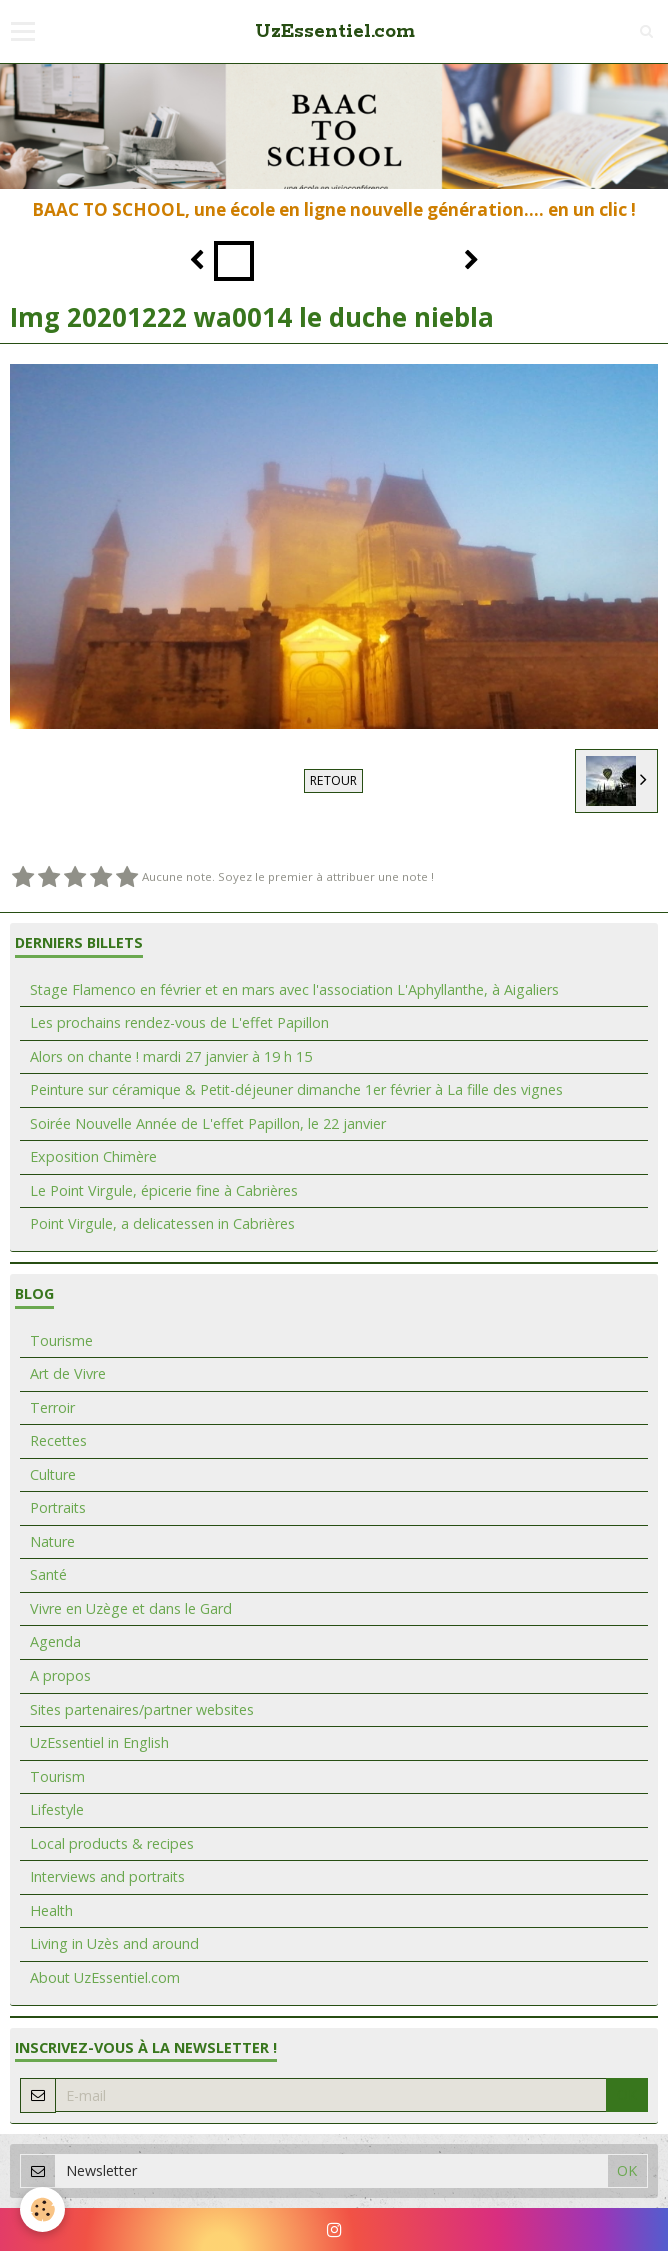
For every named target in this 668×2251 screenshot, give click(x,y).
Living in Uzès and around (114, 1943)
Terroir (52, 1407)
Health (51, 1910)
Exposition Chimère (93, 1156)
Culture (53, 1474)
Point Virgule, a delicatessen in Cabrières (162, 1223)
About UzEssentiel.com (105, 1977)
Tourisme (61, 1340)
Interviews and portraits (107, 1876)
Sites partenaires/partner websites (142, 1709)
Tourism (57, 1776)
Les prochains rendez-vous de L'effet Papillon (179, 1022)
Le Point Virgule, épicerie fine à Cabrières (164, 1190)
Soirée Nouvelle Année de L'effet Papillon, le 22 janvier (208, 1123)
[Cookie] (42, 2209)
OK (627, 2094)
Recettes (58, 1440)
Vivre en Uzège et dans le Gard (131, 1608)
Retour (333, 780)
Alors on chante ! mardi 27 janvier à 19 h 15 (171, 1056)
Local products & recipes (112, 1843)
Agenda (55, 1641)
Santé (48, 1574)
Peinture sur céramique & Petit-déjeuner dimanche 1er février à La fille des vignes (296, 1089)
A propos (60, 1675)
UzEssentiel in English (99, 1742)
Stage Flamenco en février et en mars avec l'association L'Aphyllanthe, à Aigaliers (294, 989)
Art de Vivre (68, 1373)
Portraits (58, 1507)
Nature (52, 1541)
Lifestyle (57, 1809)
